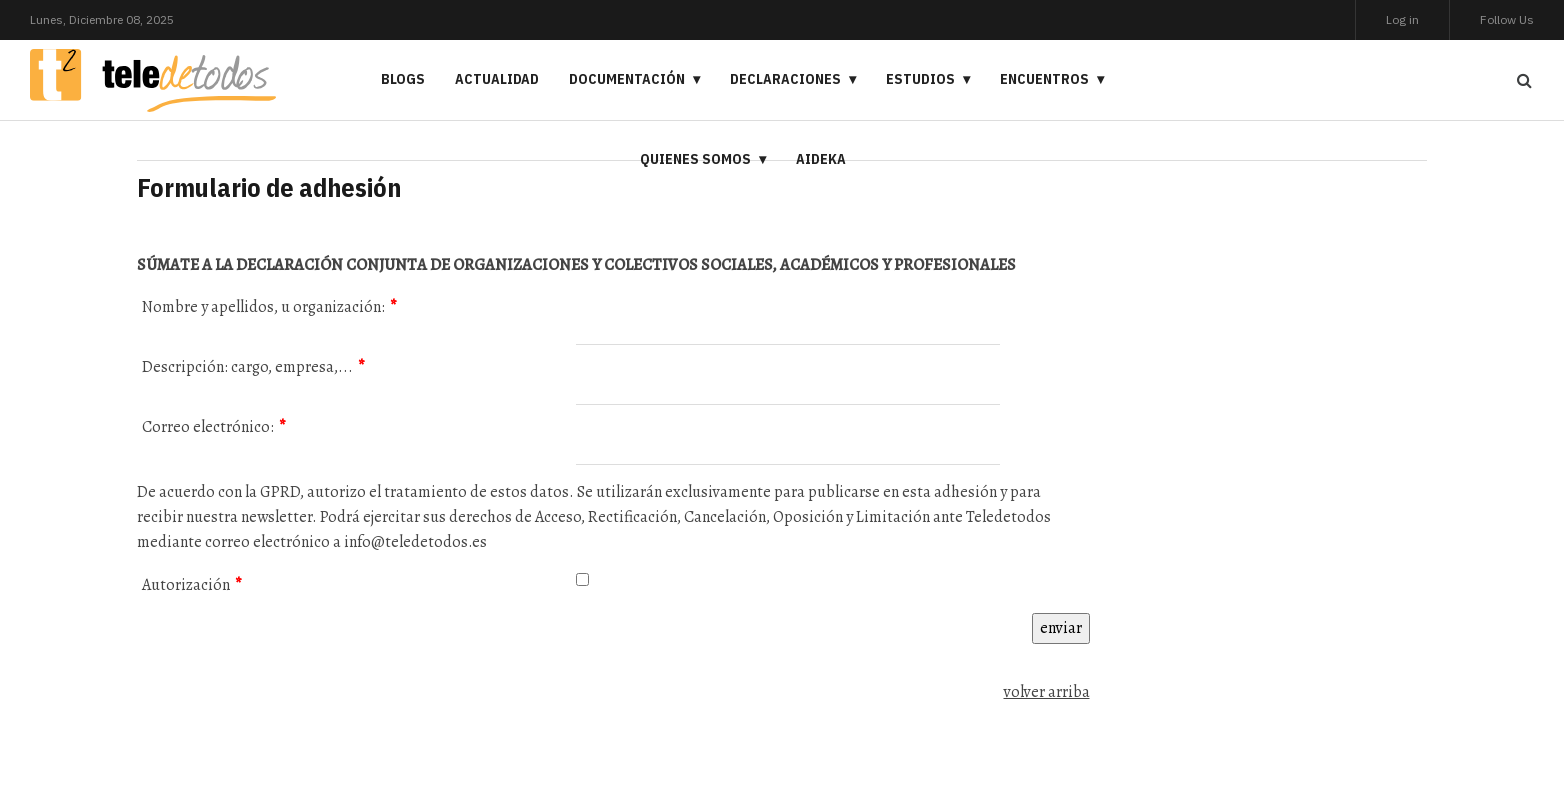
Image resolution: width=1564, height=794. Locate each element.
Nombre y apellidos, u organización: (269, 307)
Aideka (821, 159)
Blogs (403, 79)
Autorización (192, 585)
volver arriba (1047, 692)
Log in (1402, 19)
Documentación (627, 79)
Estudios (920, 79)
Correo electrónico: (214, 427)
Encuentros (1044, 79)
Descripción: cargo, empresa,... (253, 367)
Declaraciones (785, 79)
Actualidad (497, 79)
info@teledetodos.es (415, 542)
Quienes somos (695, 159)
